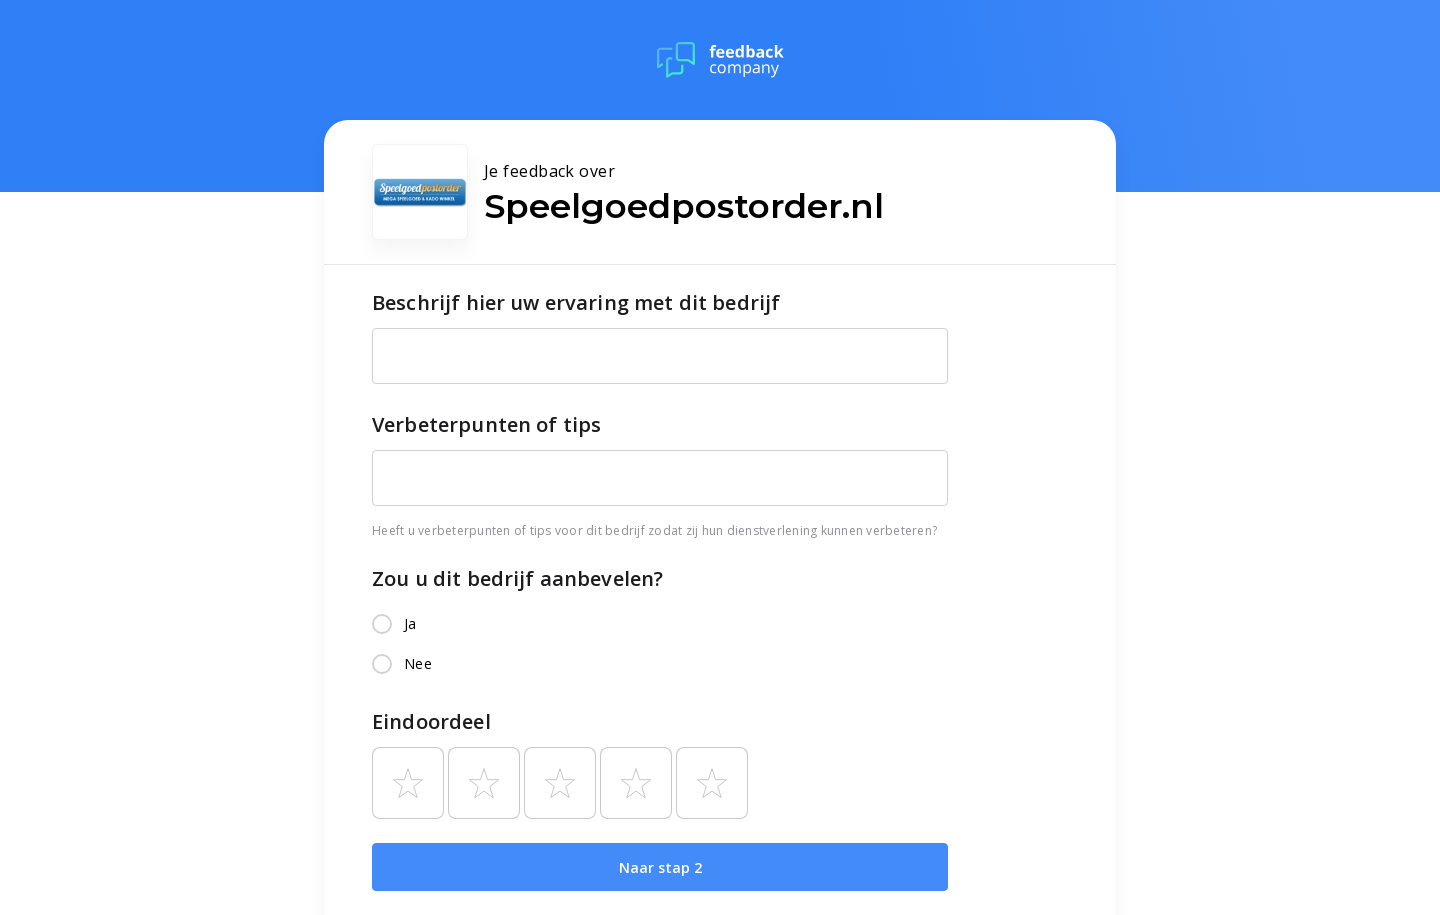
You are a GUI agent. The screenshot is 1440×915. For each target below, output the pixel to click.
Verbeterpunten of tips (486, 424)
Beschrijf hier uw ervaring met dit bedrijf (576, 302)
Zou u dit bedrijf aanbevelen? (517, 578)
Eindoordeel (431, 721)
